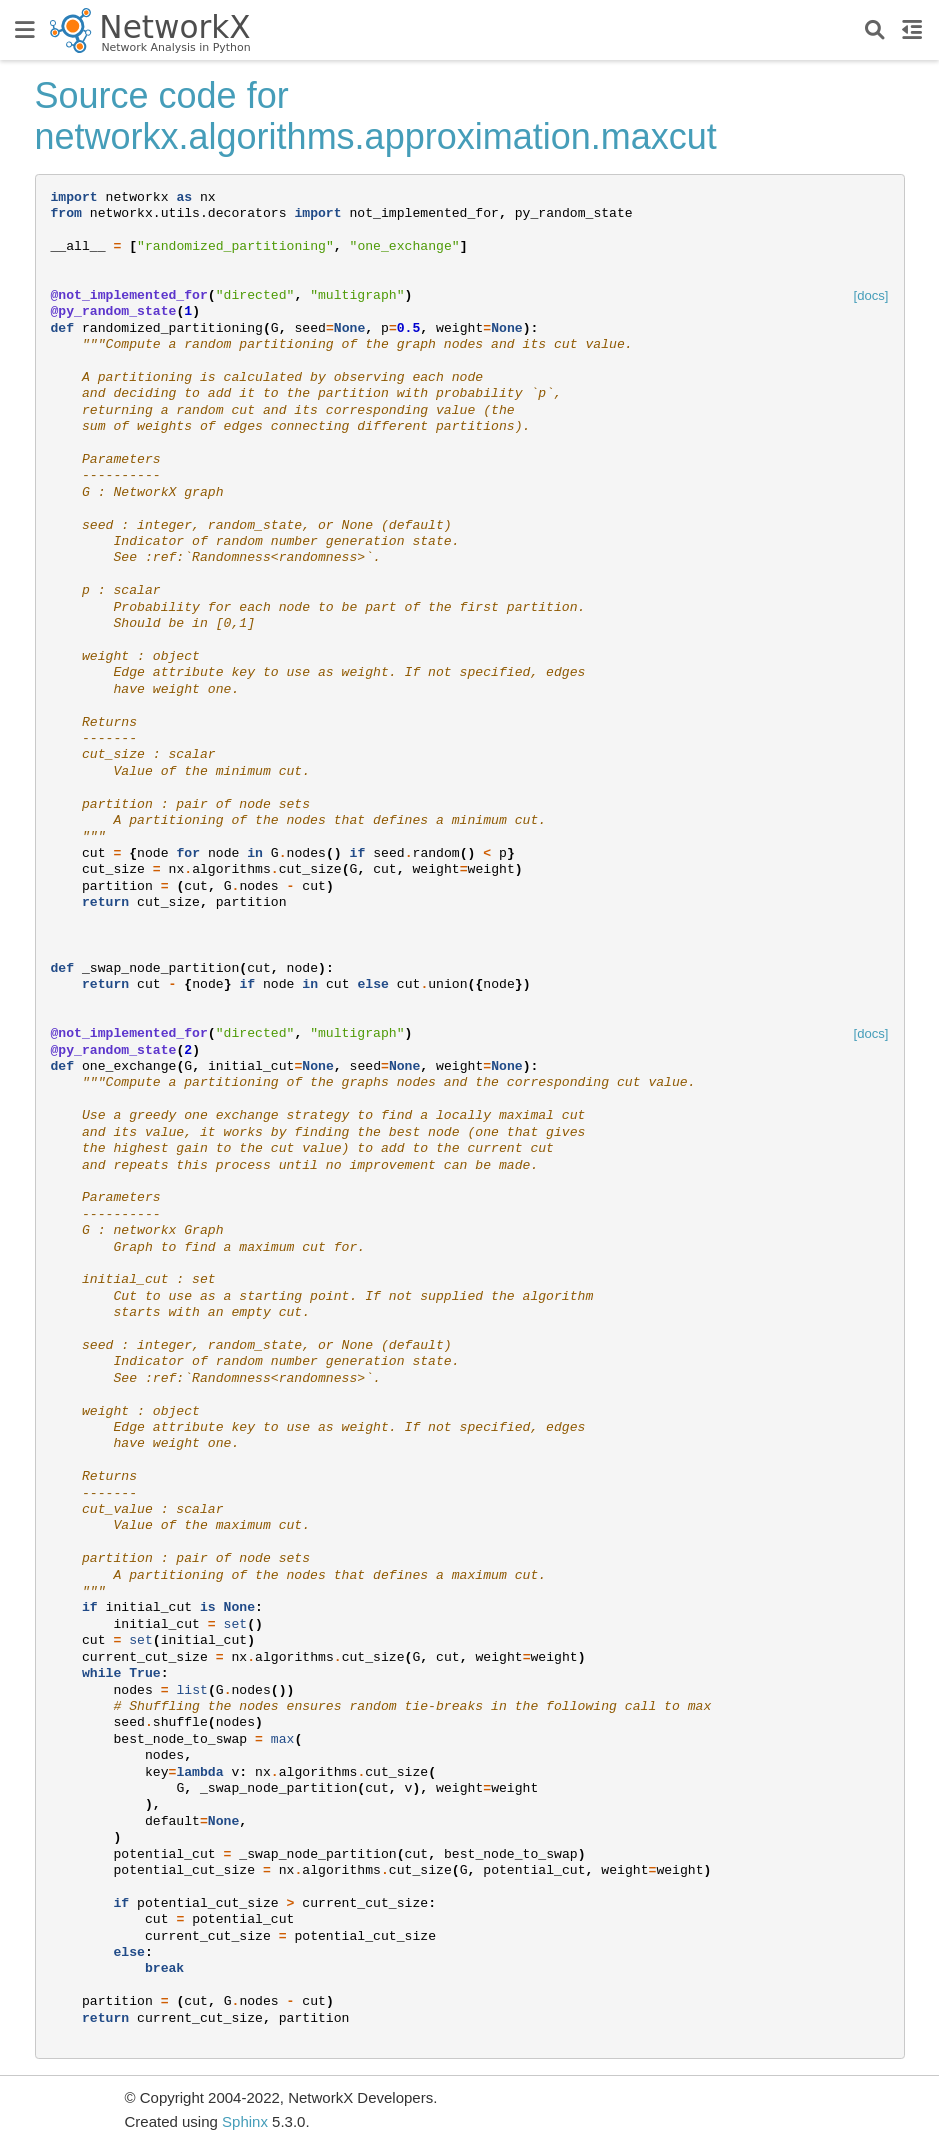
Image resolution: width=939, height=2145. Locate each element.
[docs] (871, 295)
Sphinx (245, 2121)
